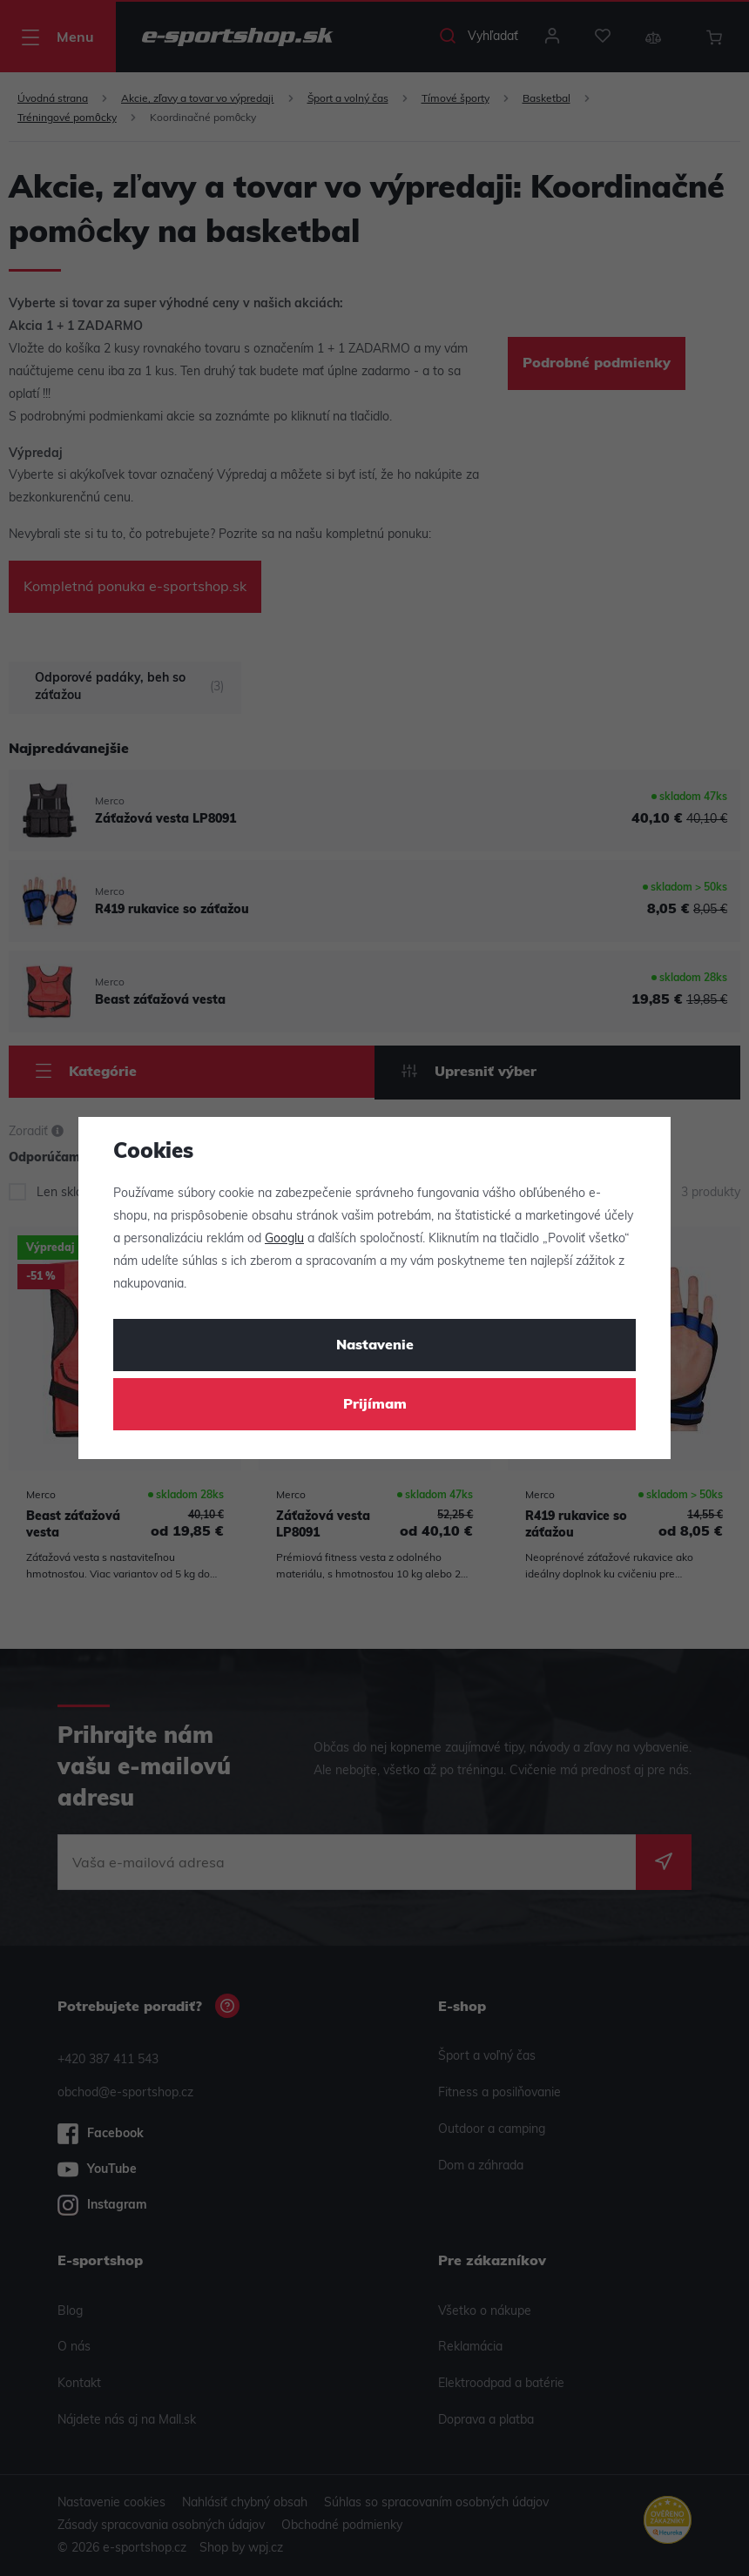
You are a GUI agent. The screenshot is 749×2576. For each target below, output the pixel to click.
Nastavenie (375, 1346)
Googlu (284, 1239)
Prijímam (375, 1405)
